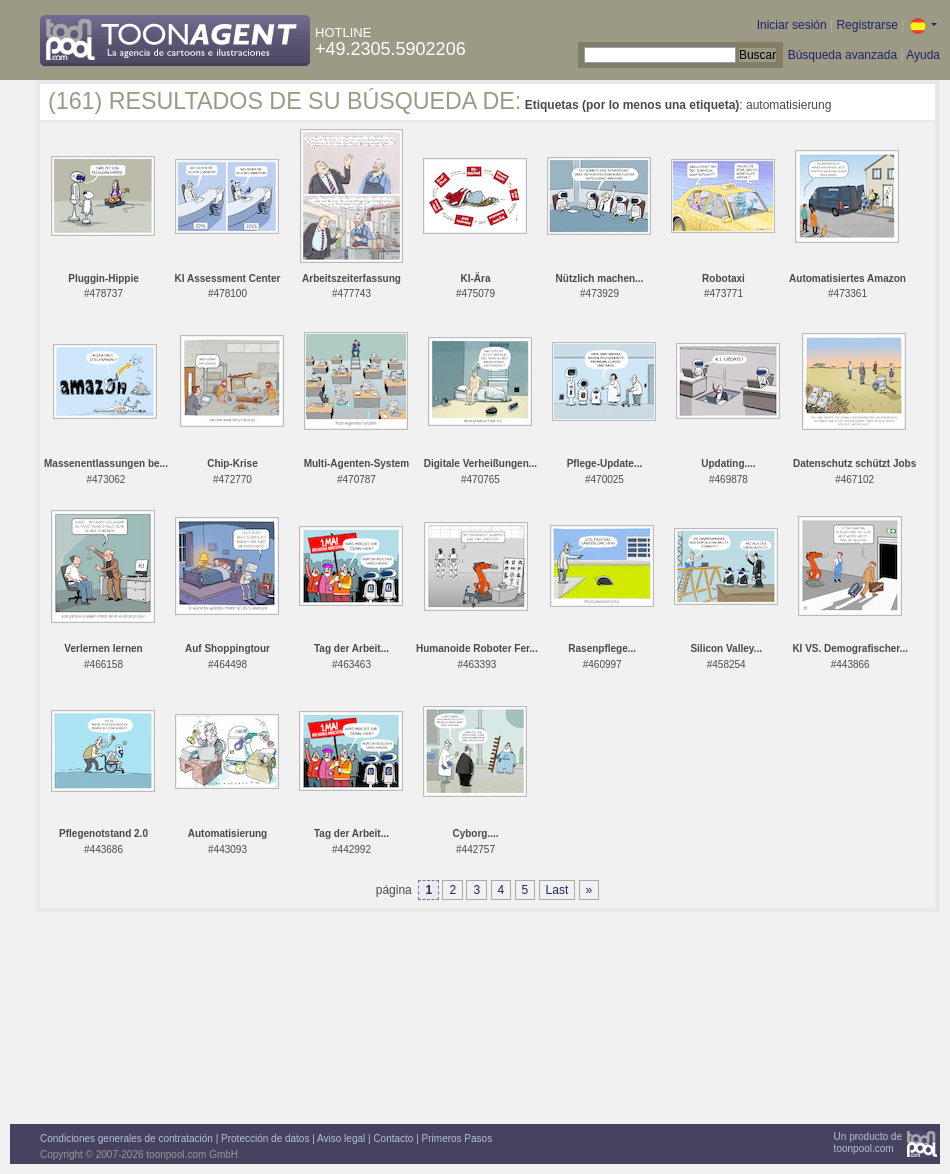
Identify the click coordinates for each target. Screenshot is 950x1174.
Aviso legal (341, 1138)
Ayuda (923, 55)
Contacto (393, 1138)
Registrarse (866, 25)
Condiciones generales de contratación (126, 1138)
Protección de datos (265, 1138)
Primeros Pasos (457, 1138)
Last (557, 890)
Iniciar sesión (792, 25)
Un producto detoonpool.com (868, 1142)
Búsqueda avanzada (842, 55)
